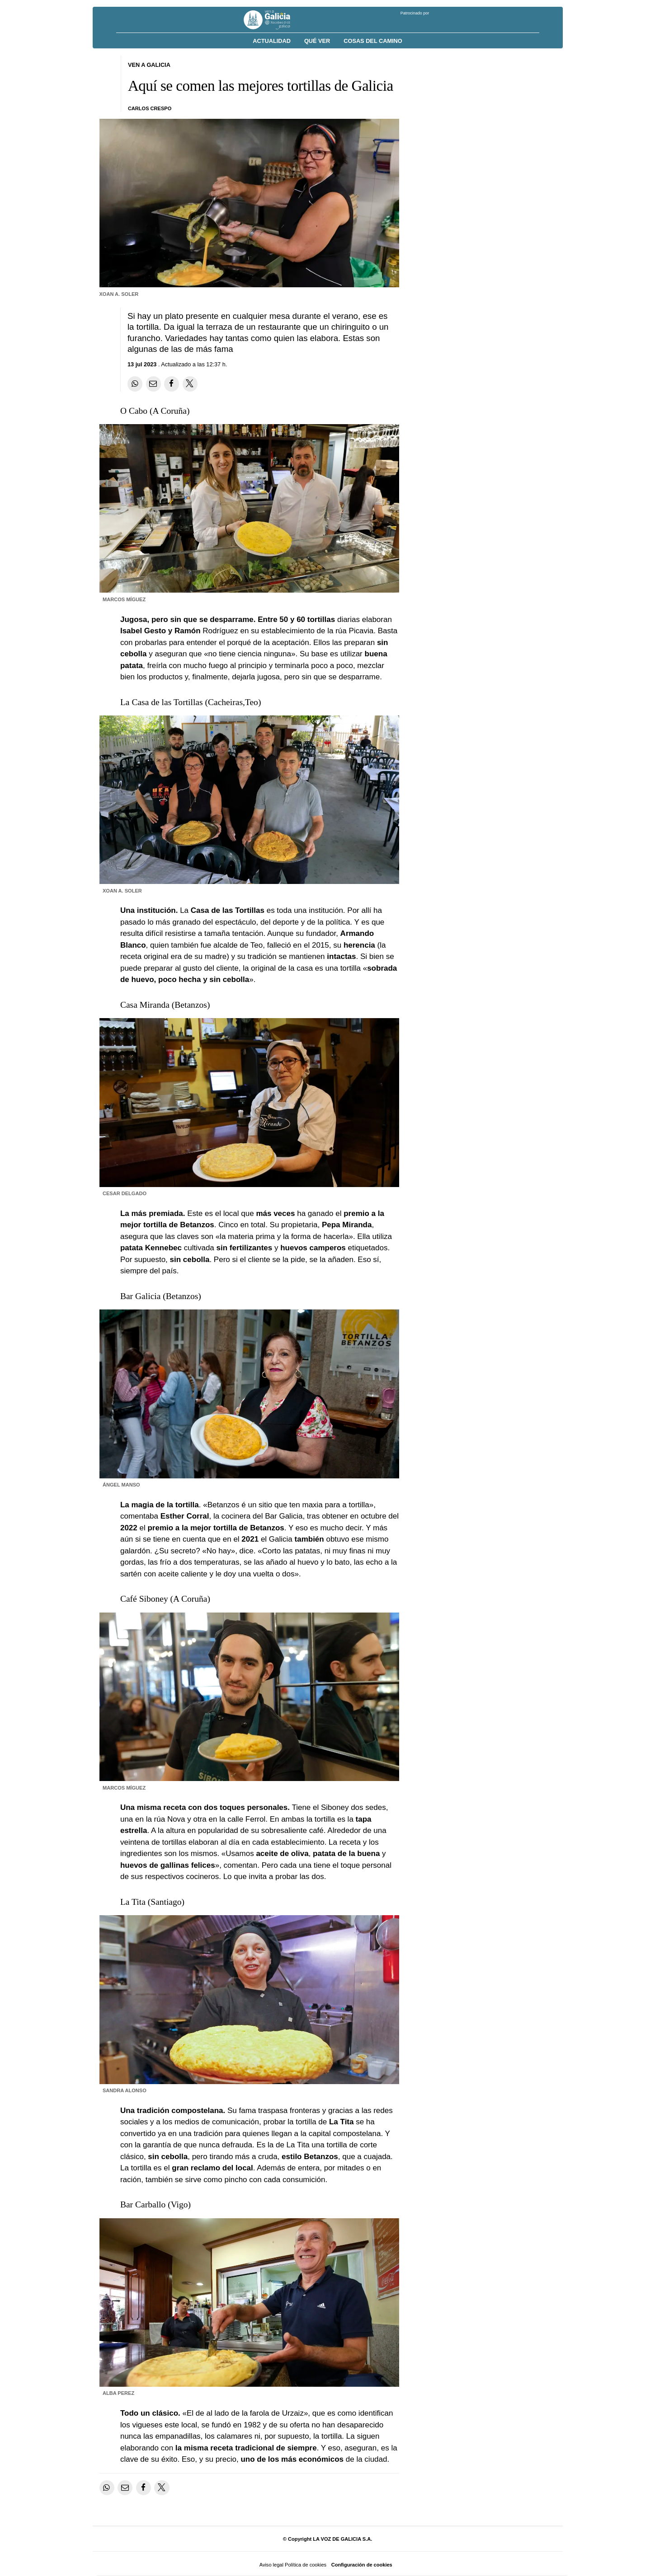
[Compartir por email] (153, 383)
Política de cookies (305, 2564)
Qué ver (317, 40)
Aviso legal (271, 2564)
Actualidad (272, 40)
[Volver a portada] (274, 19)
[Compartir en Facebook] (171, 383)
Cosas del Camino (373, 40)
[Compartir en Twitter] (190, 383)
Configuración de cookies (361, 2564)
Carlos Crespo (149, 108)
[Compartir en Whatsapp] (134, 383)
